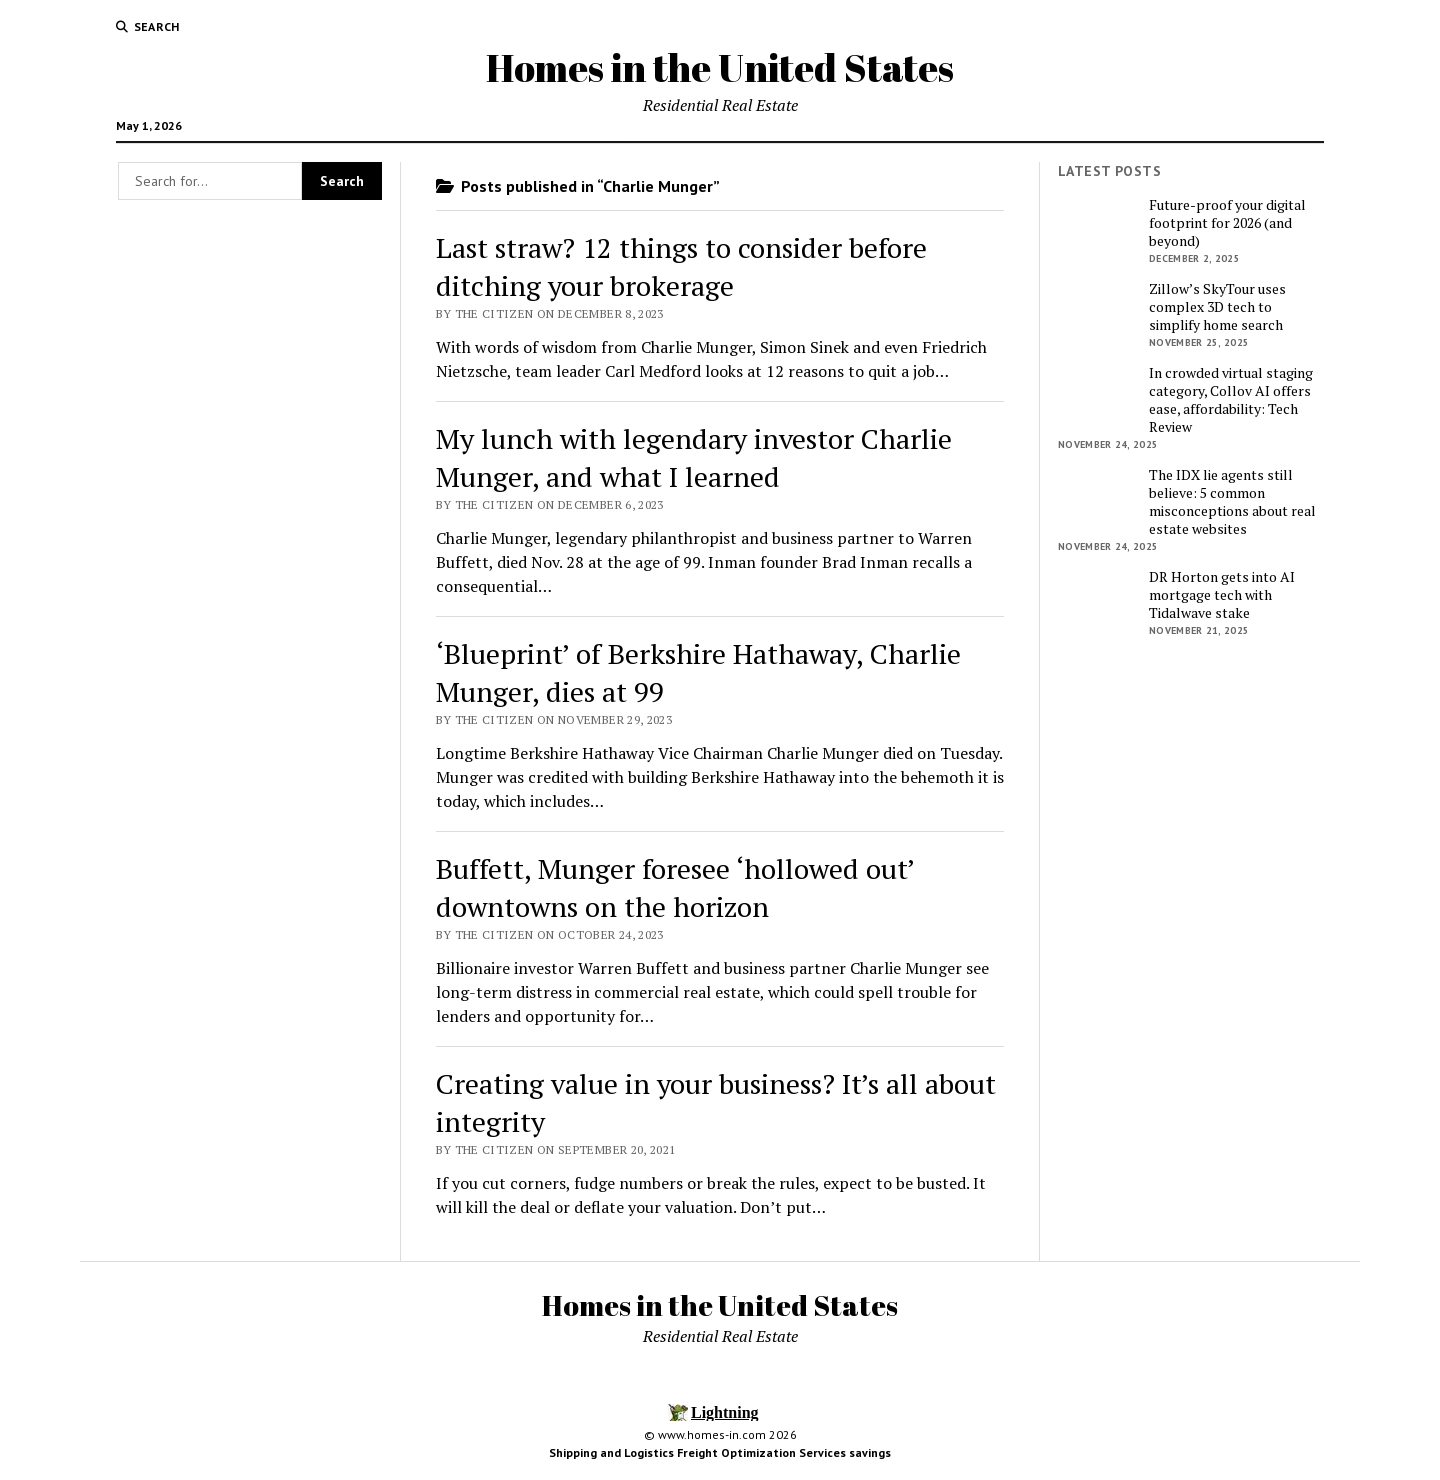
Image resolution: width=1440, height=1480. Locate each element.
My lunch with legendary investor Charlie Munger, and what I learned (694, 457)
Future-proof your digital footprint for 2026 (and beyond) (1227, 223)
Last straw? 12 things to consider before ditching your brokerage (681, 266)
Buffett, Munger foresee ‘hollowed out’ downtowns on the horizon (675, 887)
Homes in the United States (720, 67)
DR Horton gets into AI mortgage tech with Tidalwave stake (1222, 595)
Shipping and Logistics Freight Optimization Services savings (720, 1452)
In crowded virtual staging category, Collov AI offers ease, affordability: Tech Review (1231, 400)
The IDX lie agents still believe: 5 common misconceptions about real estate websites (1232, 502)
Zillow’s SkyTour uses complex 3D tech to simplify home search (1217, 307)
